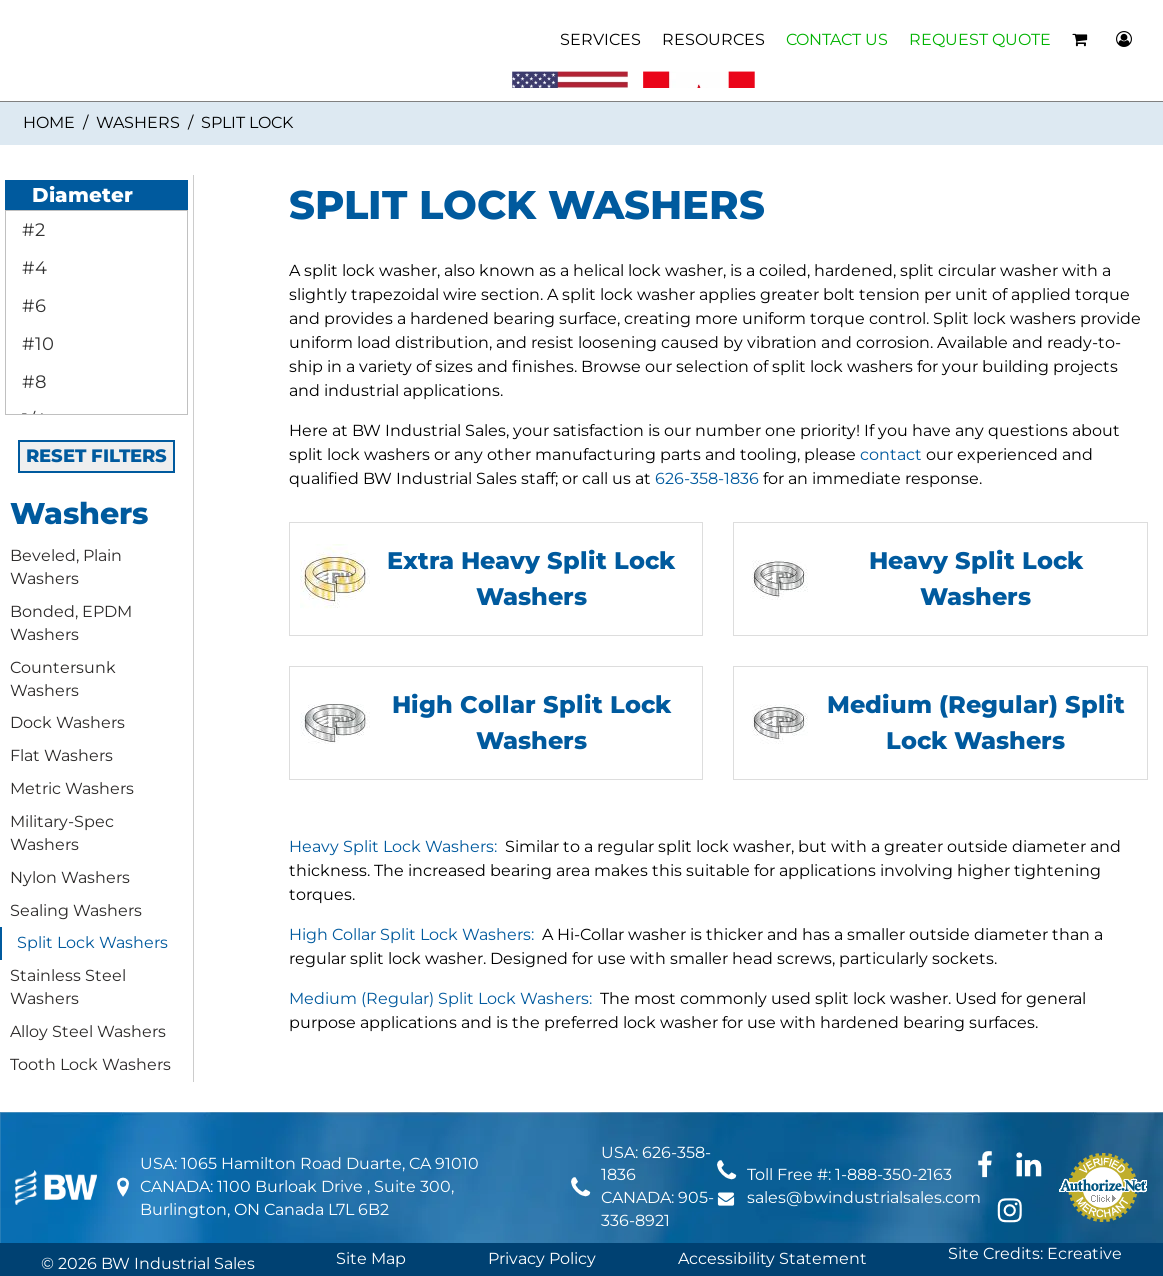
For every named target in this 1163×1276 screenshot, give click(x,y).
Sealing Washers (76, 910)
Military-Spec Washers (62, 833)
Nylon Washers (70, 877)
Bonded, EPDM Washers (71, 623)
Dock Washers (67, 722)
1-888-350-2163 (893, 1174)
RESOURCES (713, 39)
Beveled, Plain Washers (66, 567)
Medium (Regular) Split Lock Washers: (440, 998)
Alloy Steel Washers (88, 1031)
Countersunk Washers (63, 679)
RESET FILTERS (96, 456)
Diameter (71, 195)
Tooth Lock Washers (90, 1064)
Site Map (371, 1258)
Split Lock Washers (92, 942)
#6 (31, 306)
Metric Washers (72, 788)
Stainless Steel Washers (68, 987)
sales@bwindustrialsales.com (864, 1197)
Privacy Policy (542, 1258)
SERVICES (600, 39)
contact (891, 454)
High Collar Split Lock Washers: (411, 934)
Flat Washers (61, 755)
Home (49, 122)
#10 (35, 344)
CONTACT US (837, 39)
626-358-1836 (707, 478)
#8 (31, 382)
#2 (31, 230)
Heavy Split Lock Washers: (393, 846)
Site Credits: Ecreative (1035, 1253)
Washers (138, 122)
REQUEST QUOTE (980, 39)
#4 (32, 268)
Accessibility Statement (772, 1258)
